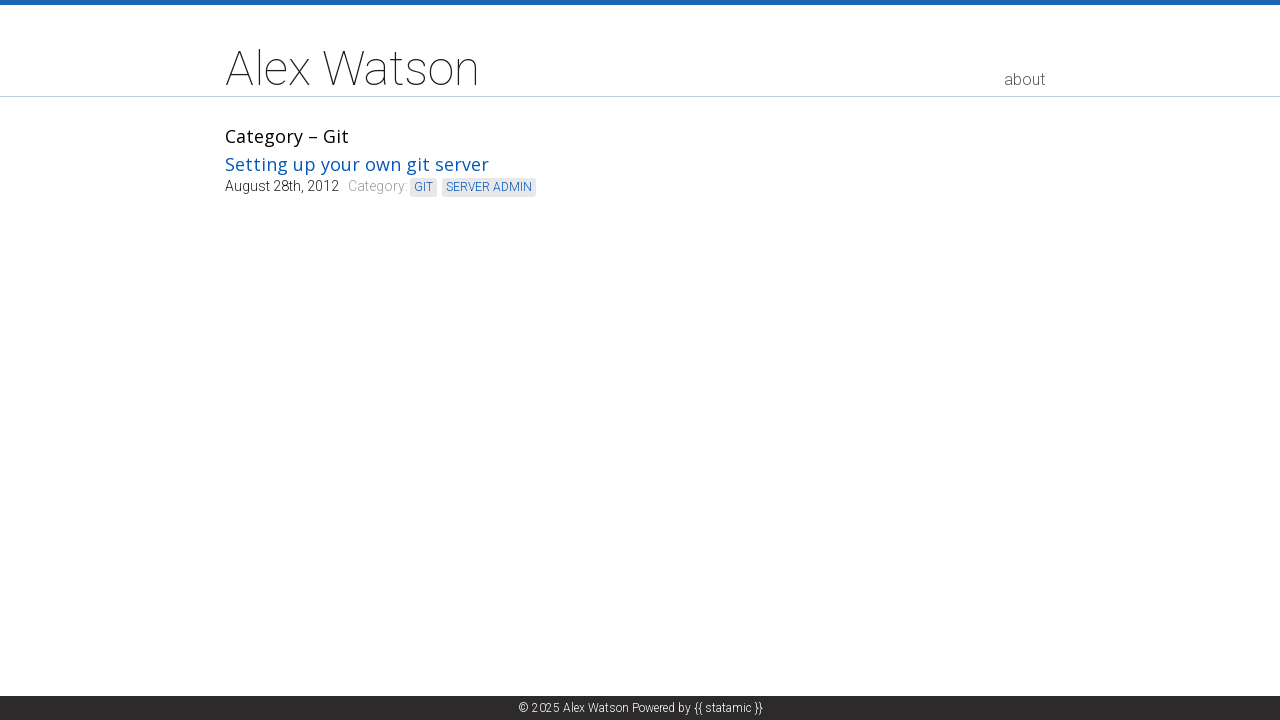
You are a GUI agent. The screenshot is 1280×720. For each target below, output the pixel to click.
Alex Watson (352, 69)
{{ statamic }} (728, 708)
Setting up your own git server (357, 164)
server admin (489, 187)
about (1024, 79)
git (423, 187)
